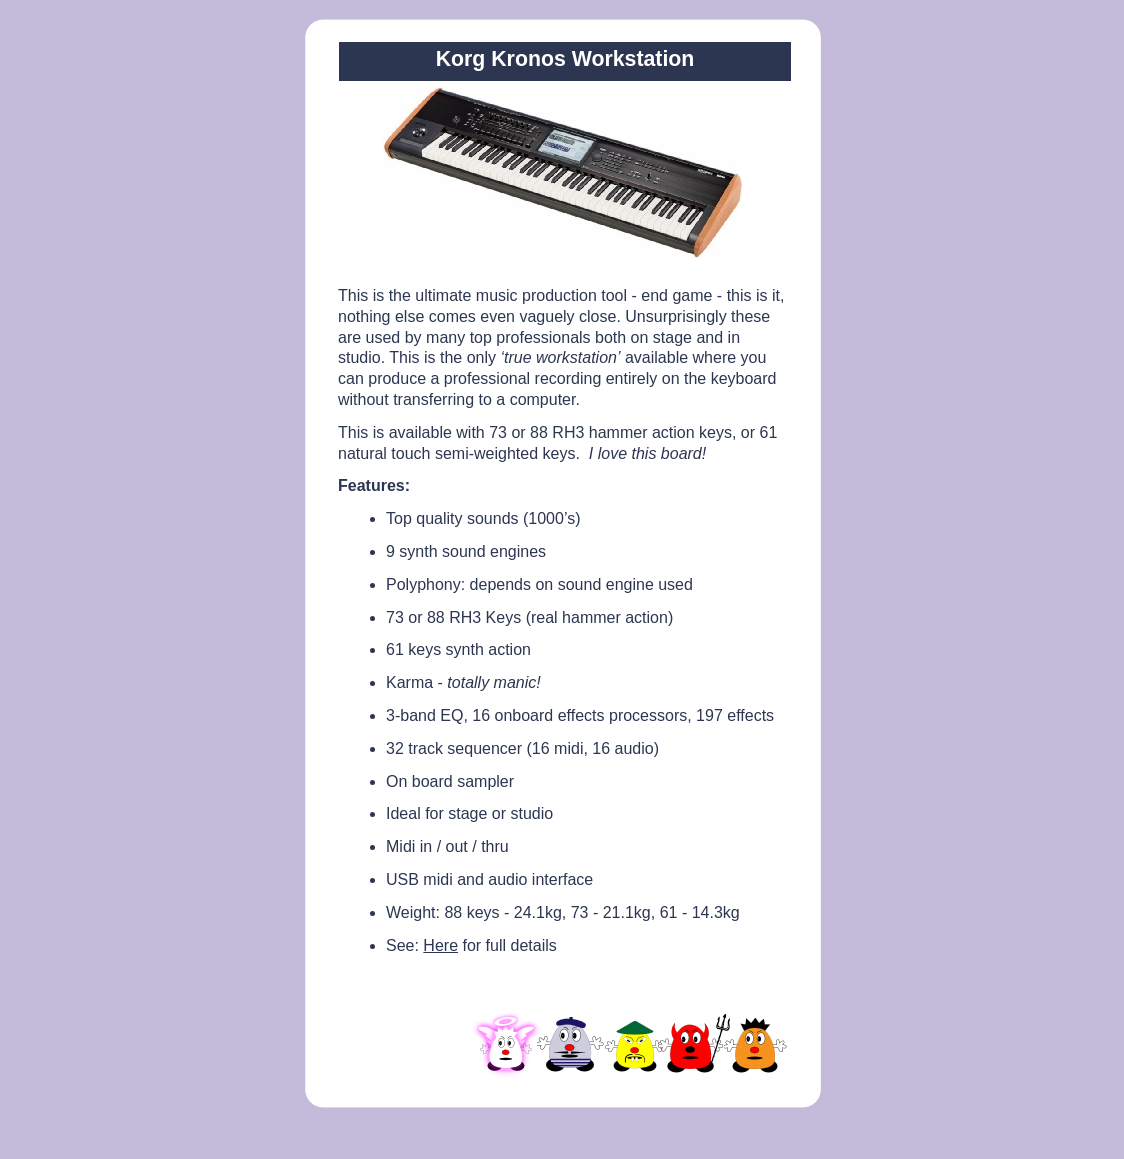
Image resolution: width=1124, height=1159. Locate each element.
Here (440, 945)
